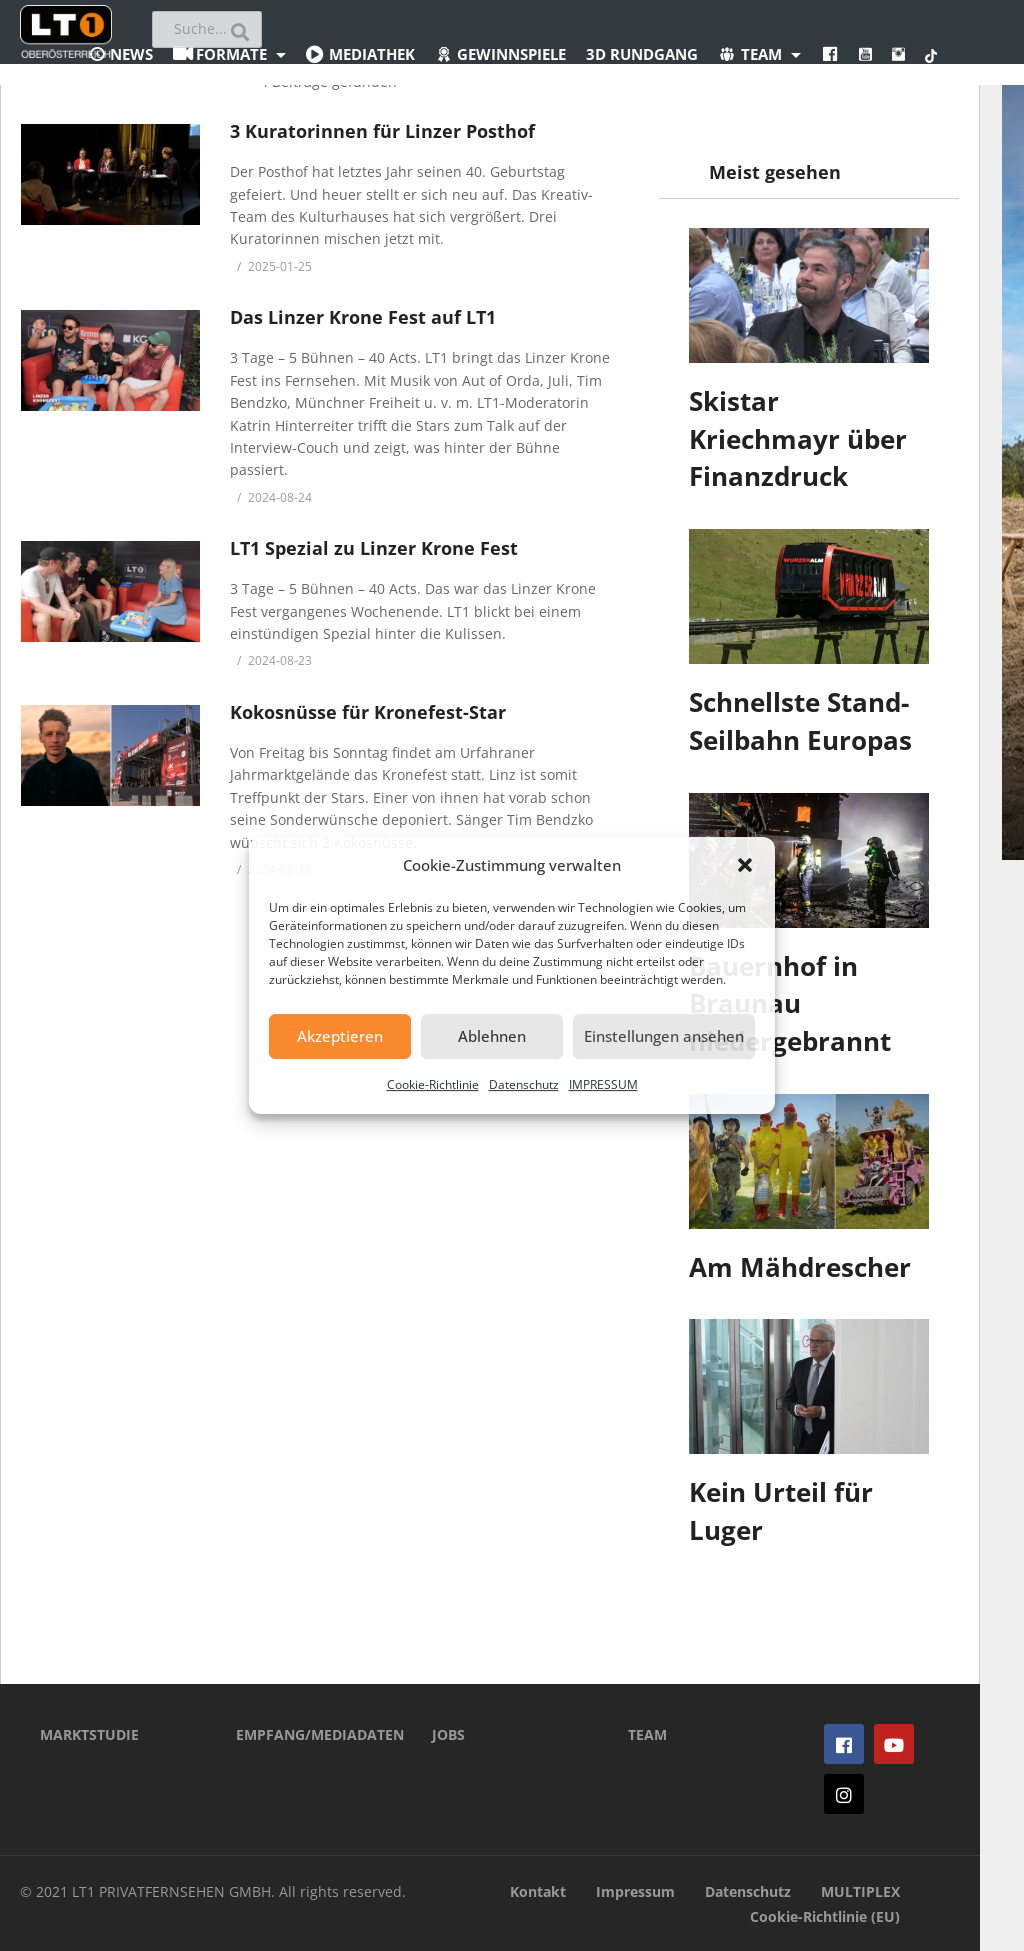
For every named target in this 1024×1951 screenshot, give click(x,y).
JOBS (448, 1734)
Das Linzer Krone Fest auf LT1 (363, 317)
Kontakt (538, 1891)
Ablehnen (492, 1036)
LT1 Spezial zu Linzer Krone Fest (374, 548)
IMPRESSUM (603, 1084)
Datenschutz (524, 1084)
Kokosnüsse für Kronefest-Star (368, 712)
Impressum (635, 1891)
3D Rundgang (642, 54)
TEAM (647, 1734)
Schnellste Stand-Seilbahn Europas (800, 721)
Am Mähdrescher (800, 1267)
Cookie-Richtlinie (433, 1084)
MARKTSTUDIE (89, 1734)
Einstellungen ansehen (664, 1036)
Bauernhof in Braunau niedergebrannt (790, 1003)
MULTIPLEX (860, 1891)
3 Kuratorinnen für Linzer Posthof (382, 131)
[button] (745, 865)
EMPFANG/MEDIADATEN (304, 1734)
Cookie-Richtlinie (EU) (825, 1916)
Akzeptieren (340, 1036)
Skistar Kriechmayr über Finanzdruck (798, 438)
